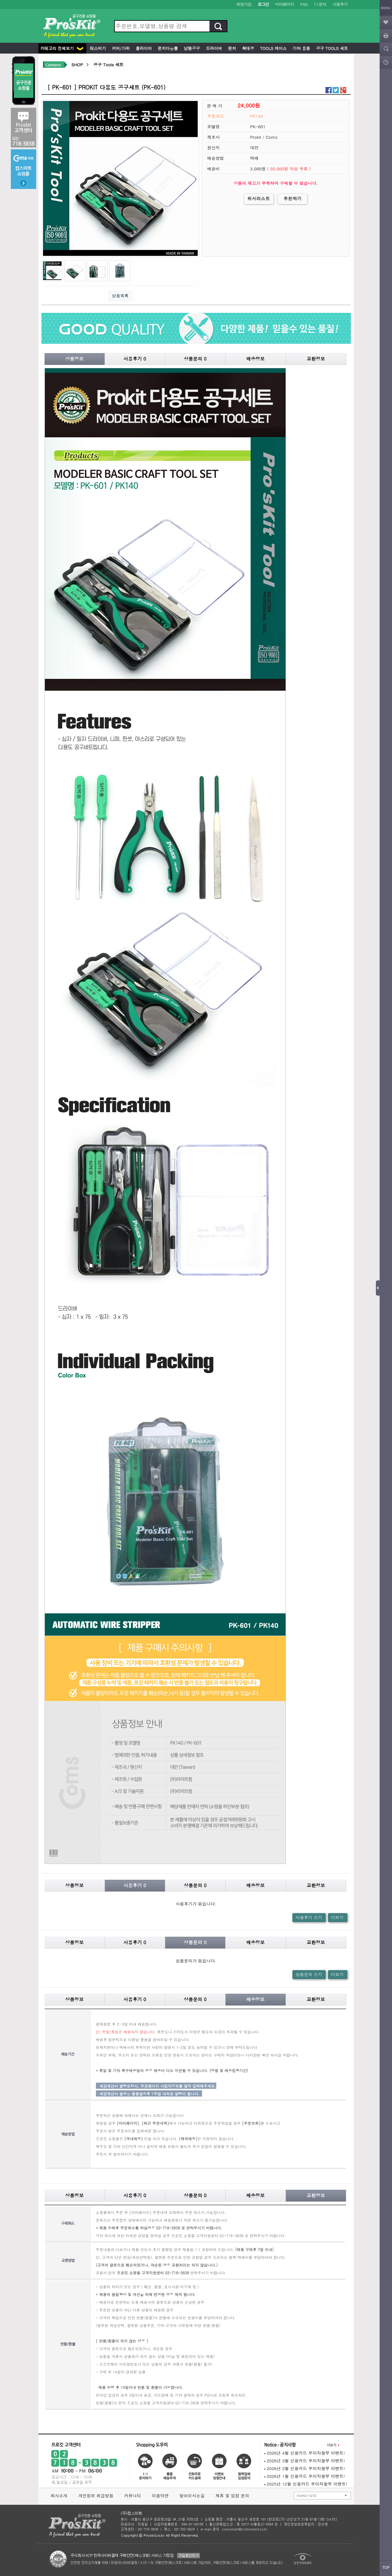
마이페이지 (284, 4)
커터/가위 (120, 48)
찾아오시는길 (192, 2496)
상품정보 (74, 358)
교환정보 (316, 358)
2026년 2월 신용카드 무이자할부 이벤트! (304, 2468)
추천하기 (292, 198)
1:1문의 (320, 4)
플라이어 (143, 48)
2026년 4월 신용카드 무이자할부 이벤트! (304, 2453)
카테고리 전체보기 (62, 48)
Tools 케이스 (272, 48)
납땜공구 (191, 48)
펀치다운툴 (167, 48)
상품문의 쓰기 (308, 1974)
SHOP (77, 65)
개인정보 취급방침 (95, 2496)
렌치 (231, 48)
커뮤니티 (132, 2496)
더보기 (337, 1917)
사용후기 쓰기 (308, 1917)
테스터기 (97, 48)
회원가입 (244, 4)
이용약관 (160, 2496)
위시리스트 (259, 198)
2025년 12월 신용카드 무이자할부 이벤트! (305, 2484)
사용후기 (340, 4)
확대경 (247, 48)
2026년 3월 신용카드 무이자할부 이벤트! (304, 2461)
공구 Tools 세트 (331, 48)
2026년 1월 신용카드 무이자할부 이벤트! (304, 2476)
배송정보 (255, 358)
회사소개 (59, 2496)
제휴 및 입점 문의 (233, 2496)
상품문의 (195, 358)
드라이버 (213, 48)
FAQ (303, 4)
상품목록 (120, 296)
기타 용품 (300, 48)
